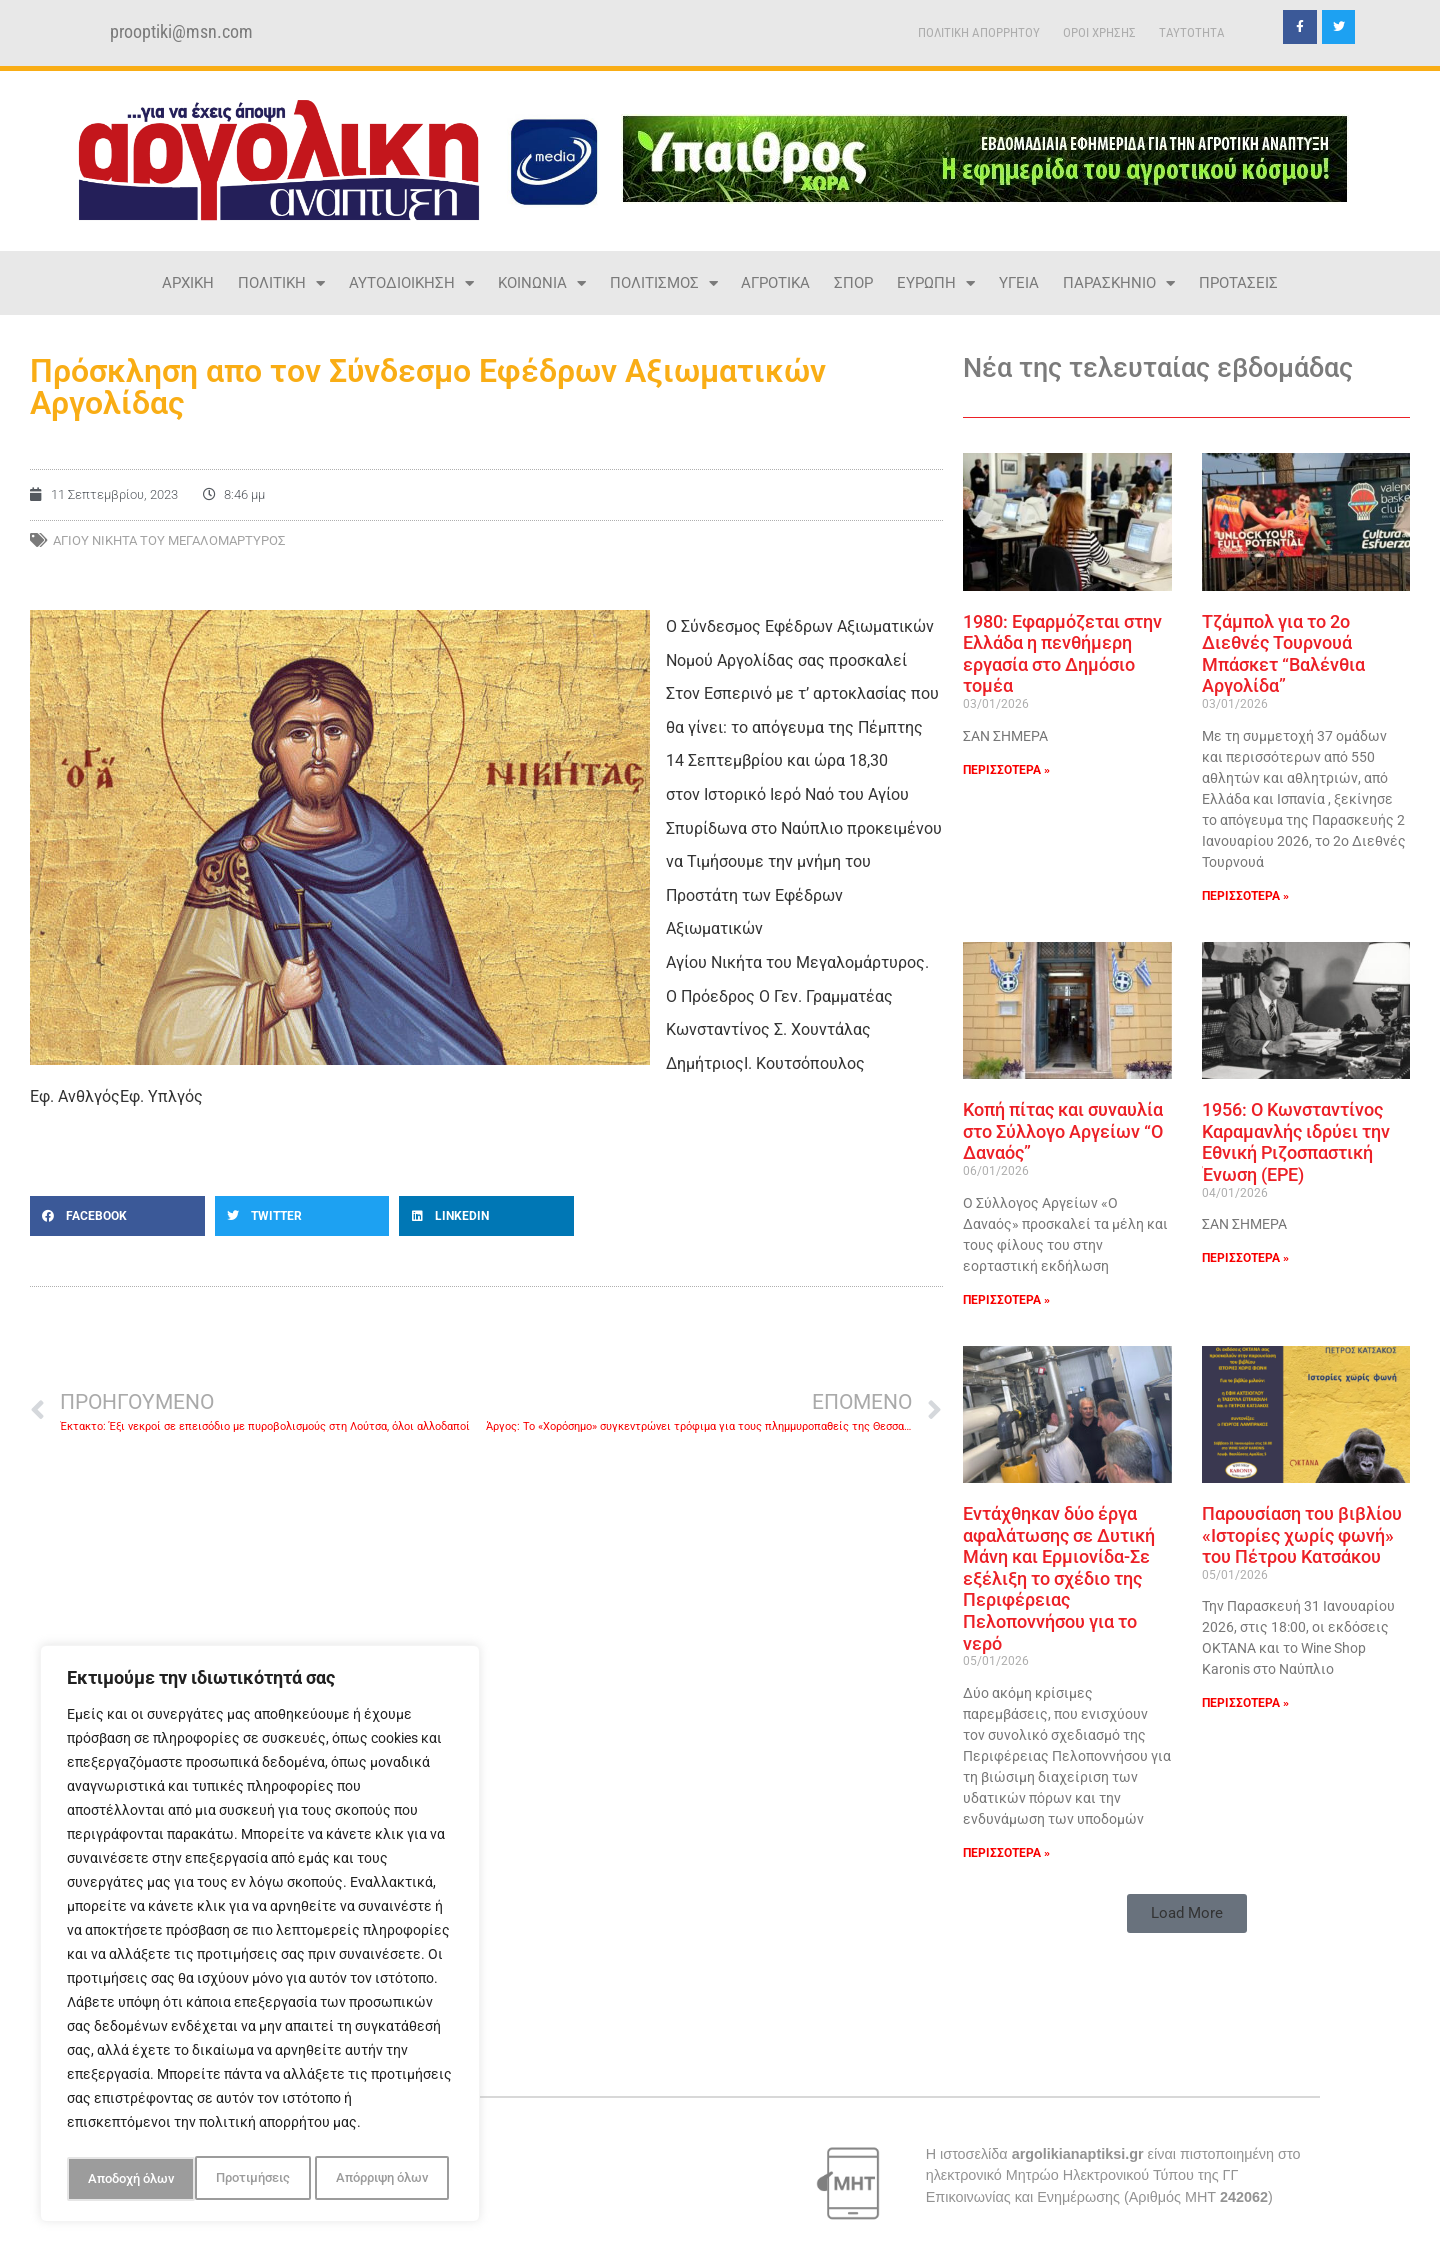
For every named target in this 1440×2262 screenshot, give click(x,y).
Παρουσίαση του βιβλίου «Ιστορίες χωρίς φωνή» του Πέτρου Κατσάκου (1302, 1535)
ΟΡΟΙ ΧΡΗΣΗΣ (1099, 32)
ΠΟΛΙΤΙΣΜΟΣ (664, 283)
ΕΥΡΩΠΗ (936, 283)
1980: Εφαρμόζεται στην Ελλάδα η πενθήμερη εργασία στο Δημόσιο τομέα (1062, 654)
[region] (260, 1937)
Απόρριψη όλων (253, 2179)
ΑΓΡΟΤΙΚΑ (775, 283)
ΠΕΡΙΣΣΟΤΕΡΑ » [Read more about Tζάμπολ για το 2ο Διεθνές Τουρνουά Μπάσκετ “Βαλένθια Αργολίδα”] (1245, 896)
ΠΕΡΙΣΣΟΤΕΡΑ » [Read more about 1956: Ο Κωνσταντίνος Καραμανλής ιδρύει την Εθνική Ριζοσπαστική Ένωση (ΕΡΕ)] (1245, 1258)
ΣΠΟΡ (853, 283)
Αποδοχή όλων (390, 2179)
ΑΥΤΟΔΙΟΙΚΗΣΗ (411, 283)
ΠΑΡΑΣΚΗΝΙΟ (1119, 283)
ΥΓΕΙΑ (1019, 283)
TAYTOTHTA (1192, 32)
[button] (117, 1216)
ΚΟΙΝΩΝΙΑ (542, 283)
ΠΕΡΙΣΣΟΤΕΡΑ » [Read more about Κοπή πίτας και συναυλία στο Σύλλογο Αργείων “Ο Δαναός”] (1006, 1300)
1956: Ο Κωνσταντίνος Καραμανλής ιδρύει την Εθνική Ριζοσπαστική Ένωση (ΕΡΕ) (1296, 1142)
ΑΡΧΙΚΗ (188, 283)
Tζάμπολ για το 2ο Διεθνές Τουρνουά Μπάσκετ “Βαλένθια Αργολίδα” (1283, 654)
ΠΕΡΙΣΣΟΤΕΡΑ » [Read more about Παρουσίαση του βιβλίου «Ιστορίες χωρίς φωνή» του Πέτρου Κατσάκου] (1245, 1703)
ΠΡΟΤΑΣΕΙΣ (1238, 283)
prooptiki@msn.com (181, 32)
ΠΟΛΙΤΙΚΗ (281, 283)
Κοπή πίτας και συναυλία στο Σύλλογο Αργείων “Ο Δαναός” (1063, 1131)
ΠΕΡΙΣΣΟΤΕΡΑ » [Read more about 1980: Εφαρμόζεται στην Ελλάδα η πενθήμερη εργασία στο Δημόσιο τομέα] (1006, 770)
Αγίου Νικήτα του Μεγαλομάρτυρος (169, 540)
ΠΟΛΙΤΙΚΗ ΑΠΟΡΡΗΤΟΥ (979, 32)
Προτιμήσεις (123, 2179)
